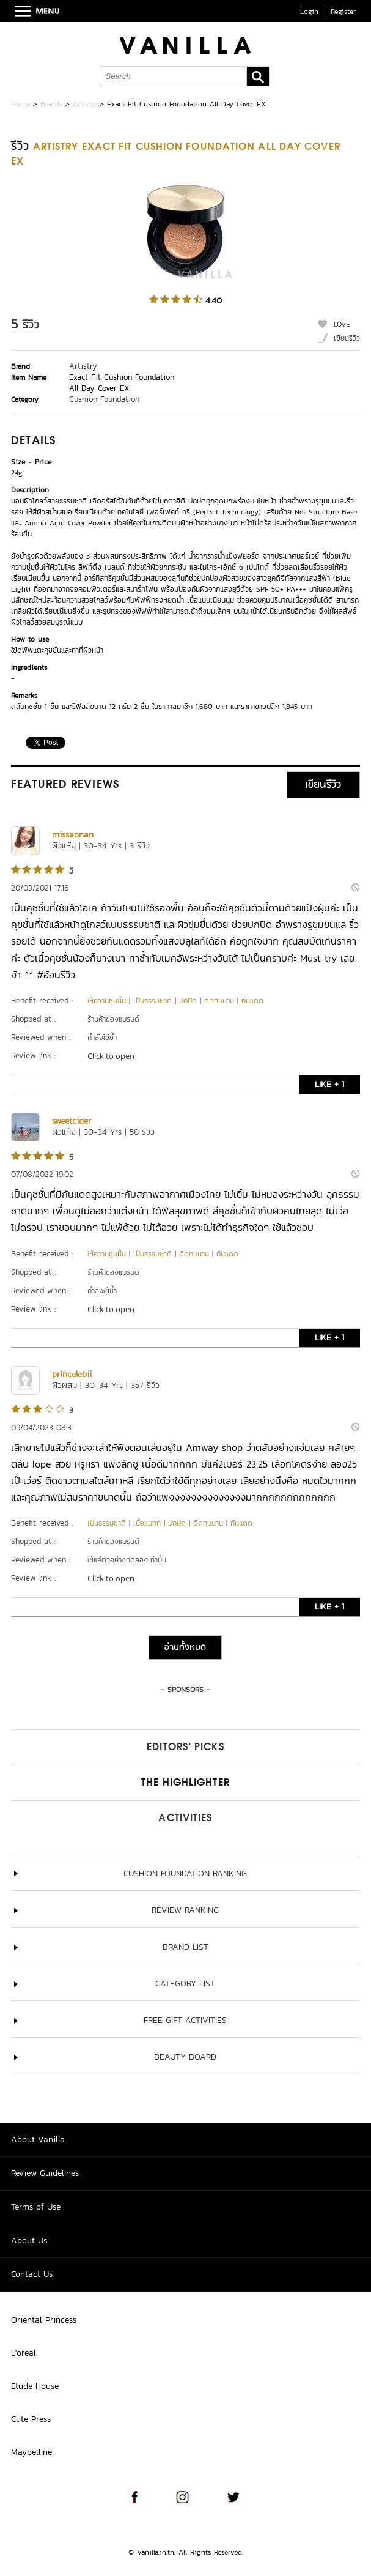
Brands (51, 103)
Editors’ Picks (185, 1748)
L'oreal (23, 2353)
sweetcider (71, 1121)
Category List (185, 1983)
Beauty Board (185, 2057)
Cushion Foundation (104, 399)
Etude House (35, 2386)
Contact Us (32, 2274)
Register (343, 11)
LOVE (342, 324)
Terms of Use (36, 2206)
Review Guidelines (45, 2173)
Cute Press (31, 2419)
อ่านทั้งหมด (185, 1647)
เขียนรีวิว (347, 338)
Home (20, 103)
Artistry (85, 103)
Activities (185, 1819)
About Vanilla (38, 2139)
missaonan (73, 834)
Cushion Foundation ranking (185, 1873)
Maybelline (31, 2452)
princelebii (72, 1374)
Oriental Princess (43, 2320)
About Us (29, 2240)
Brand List (185, 1946)
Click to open (110, 1055)
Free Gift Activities (185, 2020)
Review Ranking (185, 1910)
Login (309, 11)
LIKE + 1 (329, 1084)
